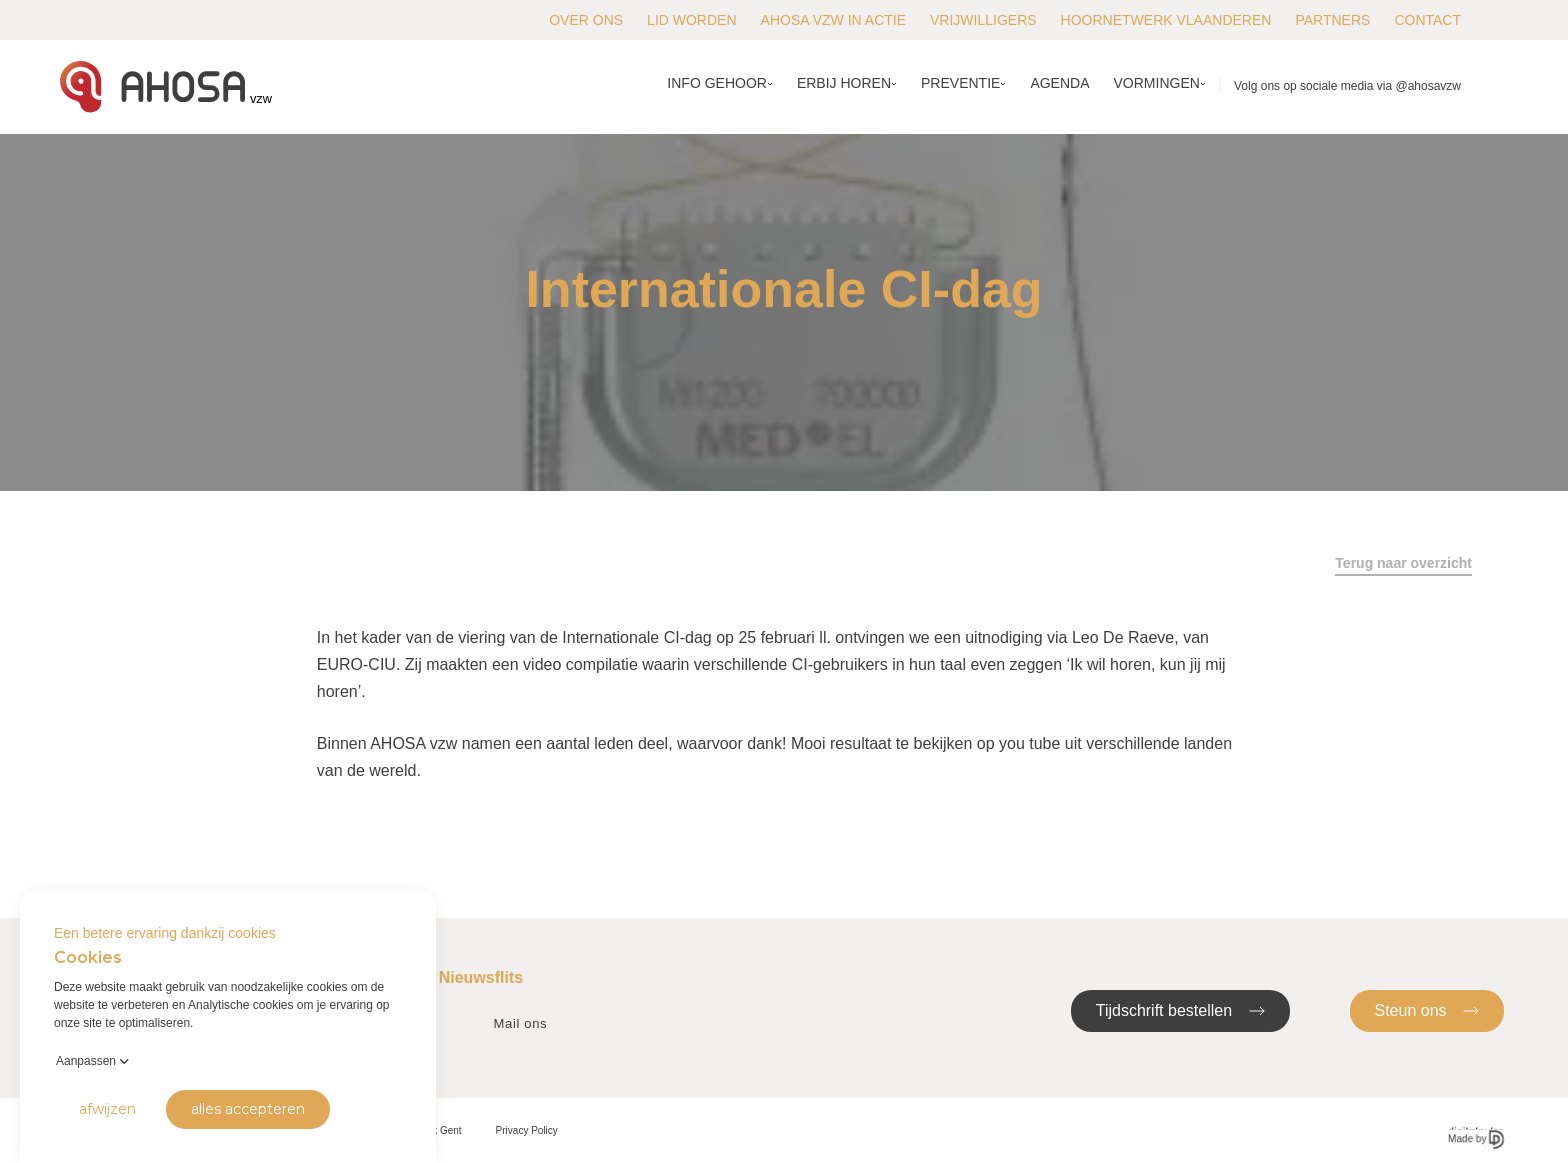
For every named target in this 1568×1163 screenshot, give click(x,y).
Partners (1332, 20)
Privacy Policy (527, 1130)
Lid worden (691, 20)
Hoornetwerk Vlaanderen (1166, 20)
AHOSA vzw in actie (833, 20)
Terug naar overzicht (1403, 563)
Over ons (586, 20)
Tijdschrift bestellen (1180, 1009)
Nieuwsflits (481, 977)
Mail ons (521, 1023)
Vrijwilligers (983, 20)
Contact (1427, 20)
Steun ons (1427, 1009)
